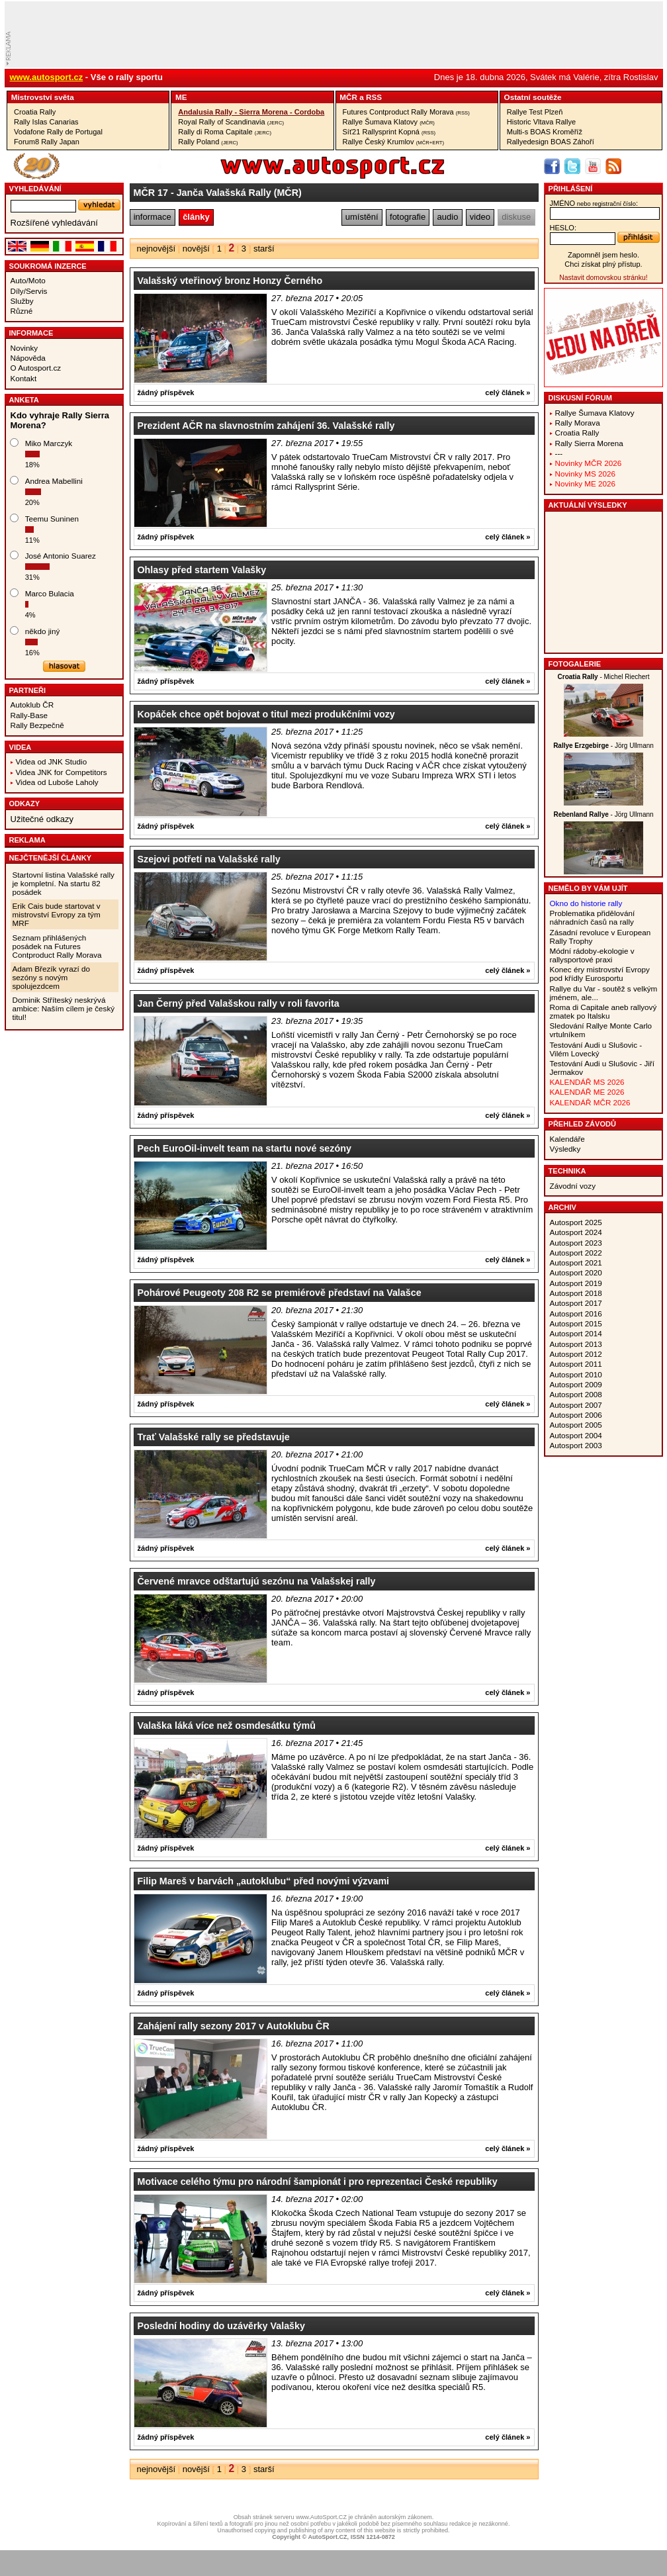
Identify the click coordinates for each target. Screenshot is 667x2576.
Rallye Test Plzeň (535, 112)
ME (181, 97)
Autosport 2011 (576, 1363)
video (480, 217)
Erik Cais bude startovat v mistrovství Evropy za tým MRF (57, 914)
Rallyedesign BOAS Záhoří (550, 142)
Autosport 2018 (576, 1293)
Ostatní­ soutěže (533, 97)
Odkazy (24, 803)
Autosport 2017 (576, 1303)
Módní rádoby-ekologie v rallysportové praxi (592, 955)
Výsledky (565, 1148)
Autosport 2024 (576, 1232)
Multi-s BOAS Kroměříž (544, 132)
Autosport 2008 (576, 1394)
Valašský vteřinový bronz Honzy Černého (230, 280)
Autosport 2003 (576, 1445)
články (196, 217)
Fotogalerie (575, 664)
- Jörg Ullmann (603, 745)
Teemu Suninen (52, 518)
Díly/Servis (29, 291)
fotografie (407, 217)
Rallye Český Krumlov (394, 142)
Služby (22, 301)
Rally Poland (208, 142)
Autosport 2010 (576, 1374)
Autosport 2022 (576, 1252)
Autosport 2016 (576, 1313)
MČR (348, 97)
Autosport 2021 (576, 1262)
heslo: (563, 228)
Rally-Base (29, 715)
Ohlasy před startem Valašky (202, 570)
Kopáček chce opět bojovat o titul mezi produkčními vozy (266, 714)
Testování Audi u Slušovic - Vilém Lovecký (596, 1049)
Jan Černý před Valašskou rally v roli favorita (238, 1003)
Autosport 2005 (576, 1424)
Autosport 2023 (576, 1242)
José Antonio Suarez (60, 555)
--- (559, 453)
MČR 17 (151, 192)
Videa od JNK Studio (51, 761)
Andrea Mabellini (54, 481)
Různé (22, 310)
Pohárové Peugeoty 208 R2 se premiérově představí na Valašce (280, 1292)
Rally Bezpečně (37, 725)
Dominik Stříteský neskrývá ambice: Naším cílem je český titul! (64, 1008)
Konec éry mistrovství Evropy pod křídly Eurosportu (600, 973)
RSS (374, 97)
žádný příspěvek (166, 392)
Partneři (27, 690)
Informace (31, 333)
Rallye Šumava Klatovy (389, 122)
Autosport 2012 (576, 1354)
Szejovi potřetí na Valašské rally (209, 859)
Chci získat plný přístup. (603, 264)
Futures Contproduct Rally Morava (406, 112)
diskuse (516, 217)
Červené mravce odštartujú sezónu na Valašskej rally (257, 1581)
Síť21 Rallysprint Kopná (389, 132)
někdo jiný (42, 631)
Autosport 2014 (576, 1333)
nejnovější (156, 248)
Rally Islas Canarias (46, 122)
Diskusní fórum (580, 398)
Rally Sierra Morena (589, 443)
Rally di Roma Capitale (224, 132)
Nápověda (28, 357)
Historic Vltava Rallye (541, 122)
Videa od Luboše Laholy (57, 782)
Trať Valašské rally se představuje (214, 1437)
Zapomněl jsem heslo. (603, 255)
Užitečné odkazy (42, 819)
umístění (361, 217)
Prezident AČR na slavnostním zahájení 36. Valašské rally (266, 425)
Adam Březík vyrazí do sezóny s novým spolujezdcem (52, 977)
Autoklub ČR (32, 704)
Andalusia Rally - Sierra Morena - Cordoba (251, 112)
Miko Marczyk (48, 443)
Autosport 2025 (576, 1222)
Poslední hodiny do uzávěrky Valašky (221, 2326)
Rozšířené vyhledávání (54, 223)
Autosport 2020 (576, 1272)
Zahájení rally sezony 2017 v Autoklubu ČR (234, 2026)
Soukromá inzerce (48, 266)
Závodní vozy (573, 1185)
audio (448, 217)
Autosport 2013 (576, 1344)
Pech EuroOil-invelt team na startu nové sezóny (244, 1148)
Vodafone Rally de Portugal (58, 132)
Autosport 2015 (576, 1323)
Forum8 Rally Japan (46, 142)
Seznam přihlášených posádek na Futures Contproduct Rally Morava (57, 946)
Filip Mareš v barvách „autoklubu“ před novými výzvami (264, 1881)
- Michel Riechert (604, 676)
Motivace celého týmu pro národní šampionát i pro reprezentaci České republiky (318, 2181)
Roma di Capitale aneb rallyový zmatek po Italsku (603, 1011)
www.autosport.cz (46, 77)
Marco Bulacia (49, 593)
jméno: (594, 203)
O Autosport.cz (36, 367)
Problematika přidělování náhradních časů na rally (592, 917)
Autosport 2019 (576, 1283)
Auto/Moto (28, 280)
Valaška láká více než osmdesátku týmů (227, 1725)
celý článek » (507, 392)
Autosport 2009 (576, 1384)
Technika (567, 1171)
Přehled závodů (583, 1124)
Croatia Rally (35, 112)
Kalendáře (567, 1138)
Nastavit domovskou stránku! (603, 277)
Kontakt (24, 378)
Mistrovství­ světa (42, 97)
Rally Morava (577, 422)
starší (264, 248)
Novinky (24, 348)
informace (152, 217)
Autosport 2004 (576, 1435)
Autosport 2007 (576, 1405)
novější (196, 248)
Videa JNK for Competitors (61, 772)
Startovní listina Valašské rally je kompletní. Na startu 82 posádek (63, 883)
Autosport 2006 (576, 1414)
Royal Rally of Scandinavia (231, 122)
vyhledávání (35, 189)
